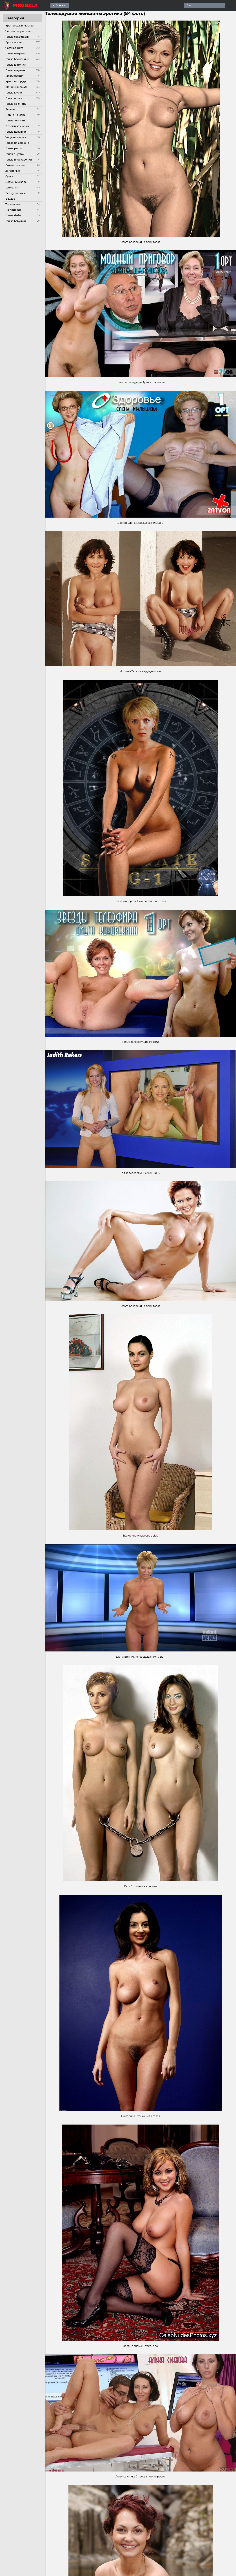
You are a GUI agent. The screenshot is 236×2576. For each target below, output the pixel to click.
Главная (61, 5)
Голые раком (13, 148)
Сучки (9, 176)
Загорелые (12, 170)
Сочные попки (15, 165)
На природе (13, 209)
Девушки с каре (16, 182)
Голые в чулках (15, 70)
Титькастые (13, 204)
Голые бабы (13, 215)
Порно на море (15, 115)
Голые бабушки (15, 221)
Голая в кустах (14, 154)
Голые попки (13, 98)
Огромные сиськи (17, 126)
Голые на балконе (17, 142)
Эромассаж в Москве (19, 25)
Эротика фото (14, 42)
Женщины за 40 (16, 87)
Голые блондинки (17, 59)
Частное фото (14, 48)
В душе (10, 198)
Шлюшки (11, 187)
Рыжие (10, 109)
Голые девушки (15, 131)
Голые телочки (15, 120)
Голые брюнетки (16, 103)
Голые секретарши (17, 36)
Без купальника (15, 193)
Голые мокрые (15, 53)
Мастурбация (14, 75)
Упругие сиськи (15, 137)
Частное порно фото (18, 31)
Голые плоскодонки (18, 159)
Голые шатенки (15, 64)
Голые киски (13, 92)
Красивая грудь (15, 81)
